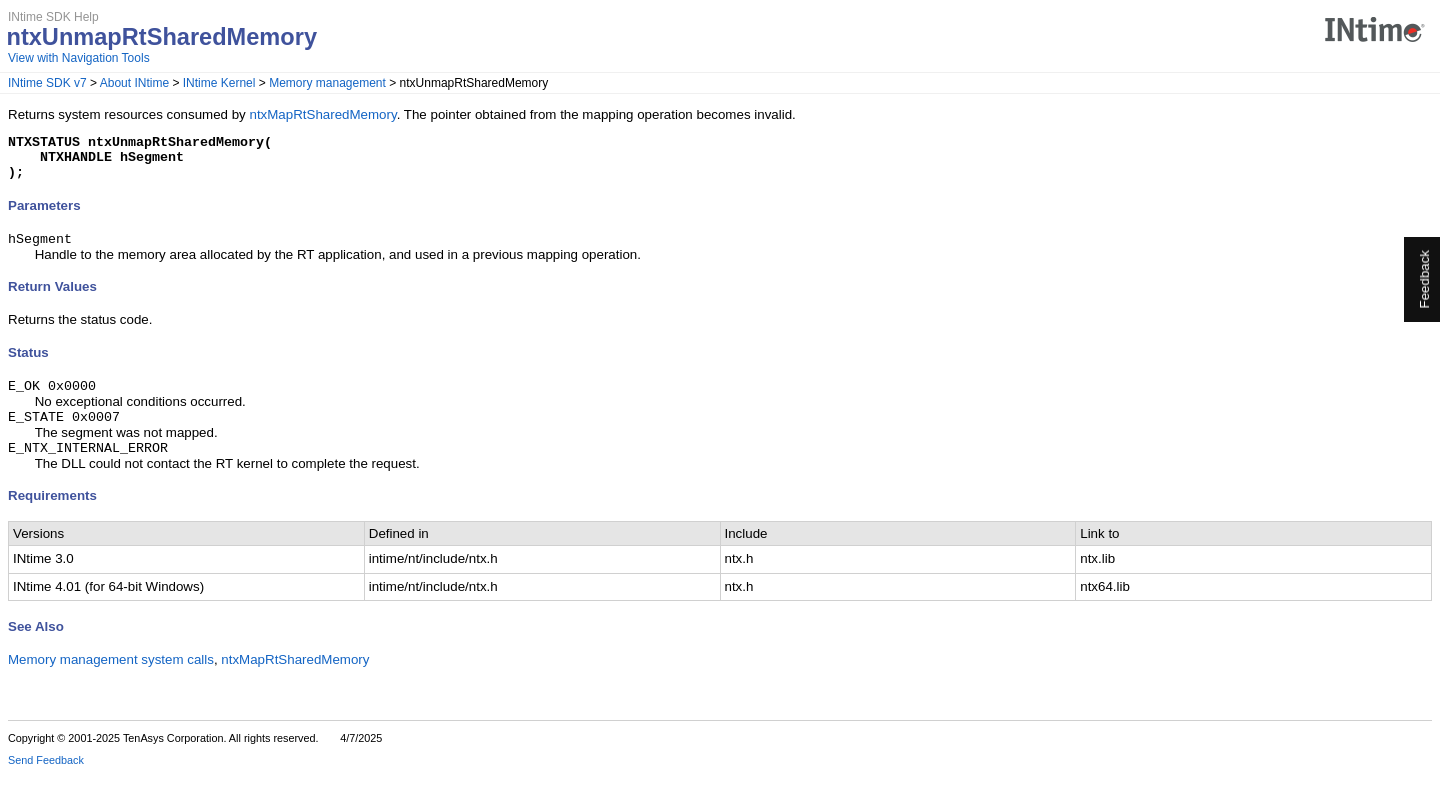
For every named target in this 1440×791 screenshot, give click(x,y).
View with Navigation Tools (79, 58)
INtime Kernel (219, 83)
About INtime (134, 83)
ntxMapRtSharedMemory (322, 114)
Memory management (327, 83)
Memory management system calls (111, 676)
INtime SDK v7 (47, 83)
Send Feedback (46, 777)
